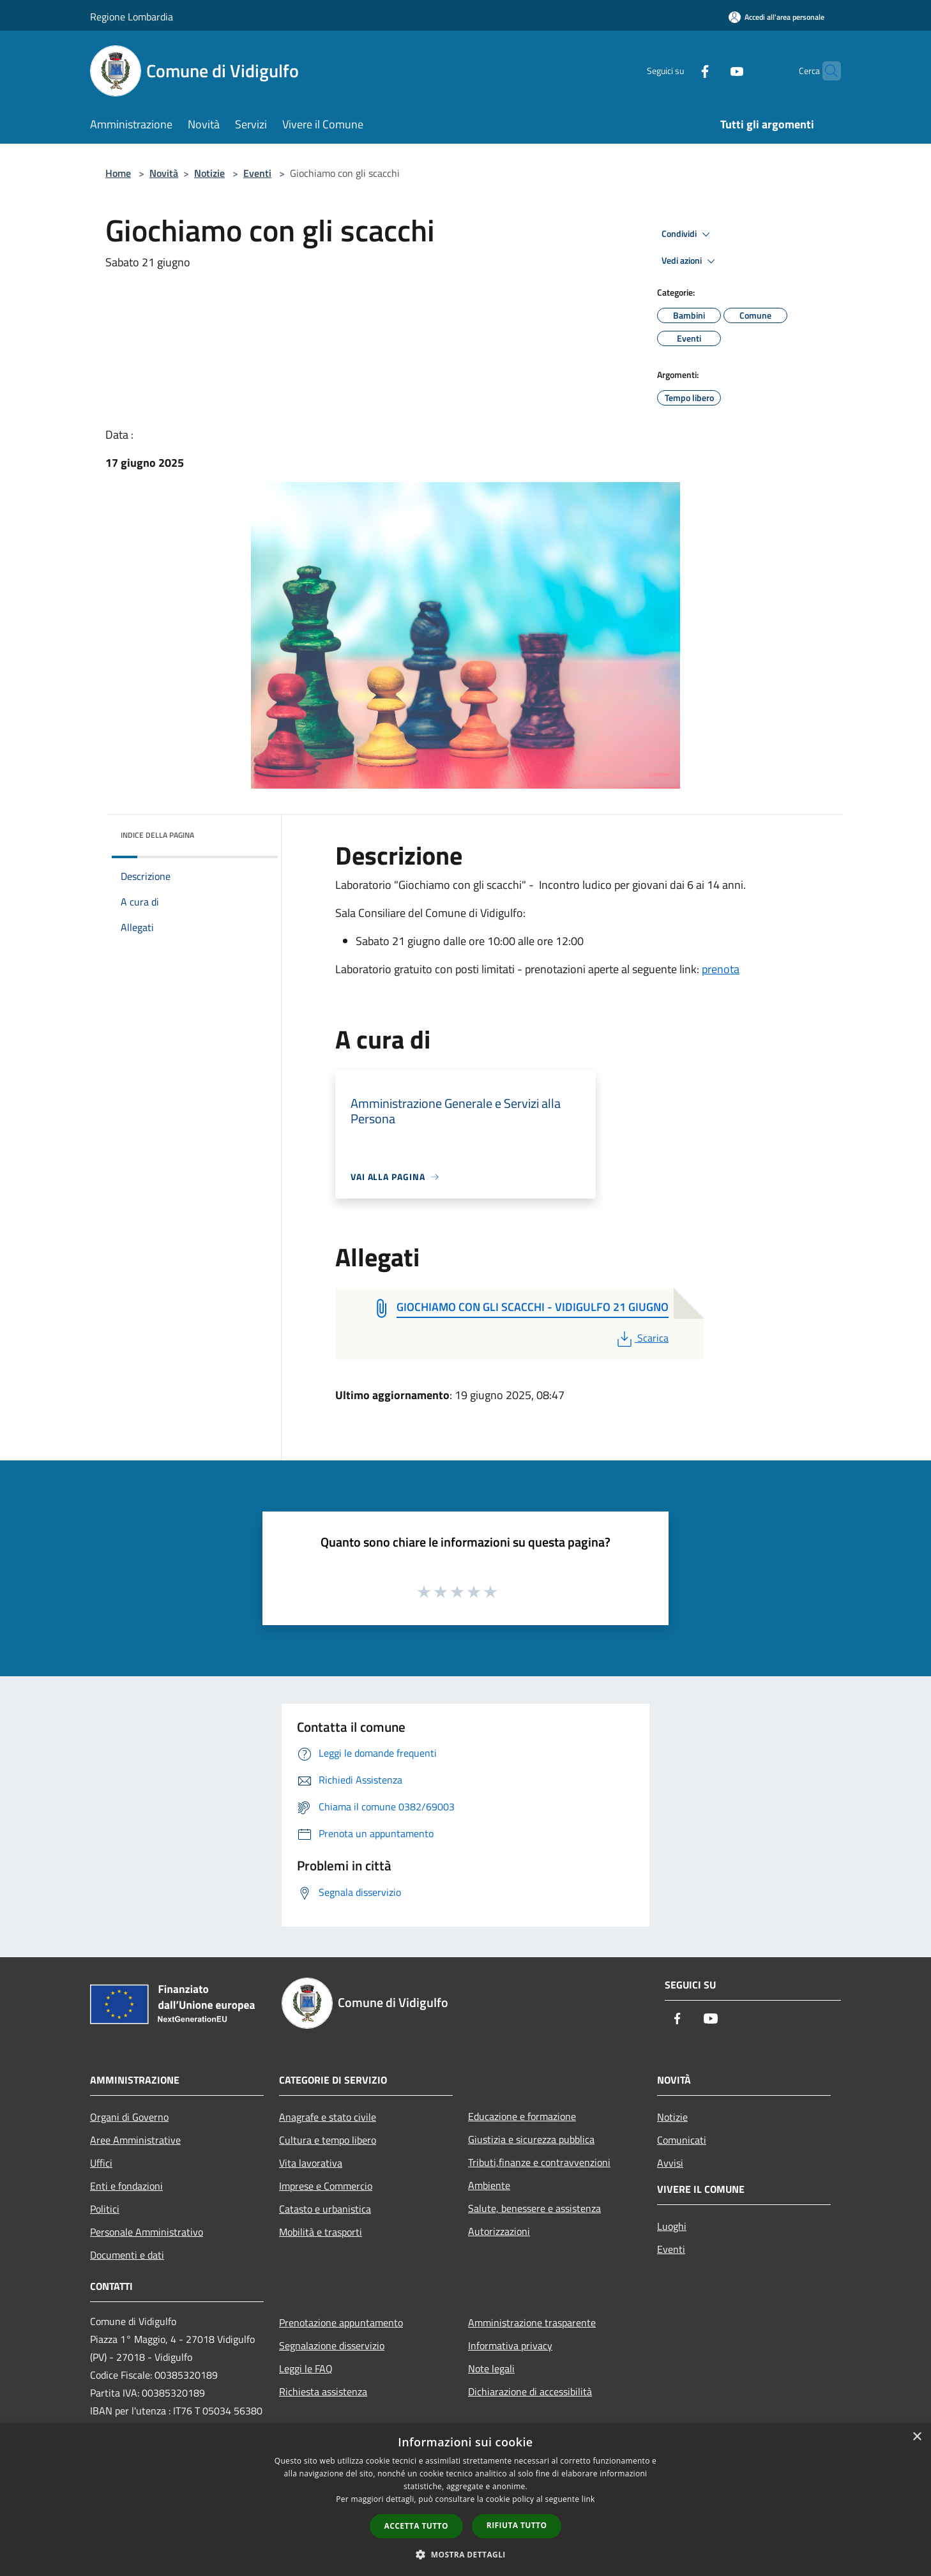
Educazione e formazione (522, 2116)
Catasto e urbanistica (325, 2208)
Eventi (257, 173)
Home (118, 173)
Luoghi (671, 2226)
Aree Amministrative (135, 2140)
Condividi (688, 234)
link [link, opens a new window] (588, 2499)
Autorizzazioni (499, 2231)
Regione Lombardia (131, 16)
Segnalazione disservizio (331, 2345)
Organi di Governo (129, 2117)
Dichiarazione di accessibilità (530, 2391)
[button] (465, 2554)
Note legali (491, 2368)
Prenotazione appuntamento (341, 2322)
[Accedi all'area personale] (776, 17)
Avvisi (670, 2163)
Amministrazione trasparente (532, 2322)
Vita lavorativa (310, 2163)
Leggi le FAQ (306, 2368)
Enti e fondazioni (126, 2185)
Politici (104, 2208)
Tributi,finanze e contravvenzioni (539, 2162)
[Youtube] (712, 70)
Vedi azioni (690, 261)
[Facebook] (680, 70)
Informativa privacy (510, 2345)
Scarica (641, 1337)
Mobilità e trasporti (320, 2231)
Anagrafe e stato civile (327, 2117)
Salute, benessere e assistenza (534, 2208)
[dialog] (465, 2499)
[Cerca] (825, 71)
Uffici (101, 2163)
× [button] (916, 2437)
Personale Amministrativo (146, 2231)
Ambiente (489, 2185)
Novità (163, 173)
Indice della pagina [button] (157, 835)
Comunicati (681, 2140)
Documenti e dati (127, 2254)
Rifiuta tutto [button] (517, 2525)
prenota (720, 969)
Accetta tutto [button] (416, 2525)
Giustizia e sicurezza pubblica (531, 2139)
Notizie (209, 173)
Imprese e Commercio (325, 2185)
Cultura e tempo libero (327, 2140)
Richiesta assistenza (323, 2391)
